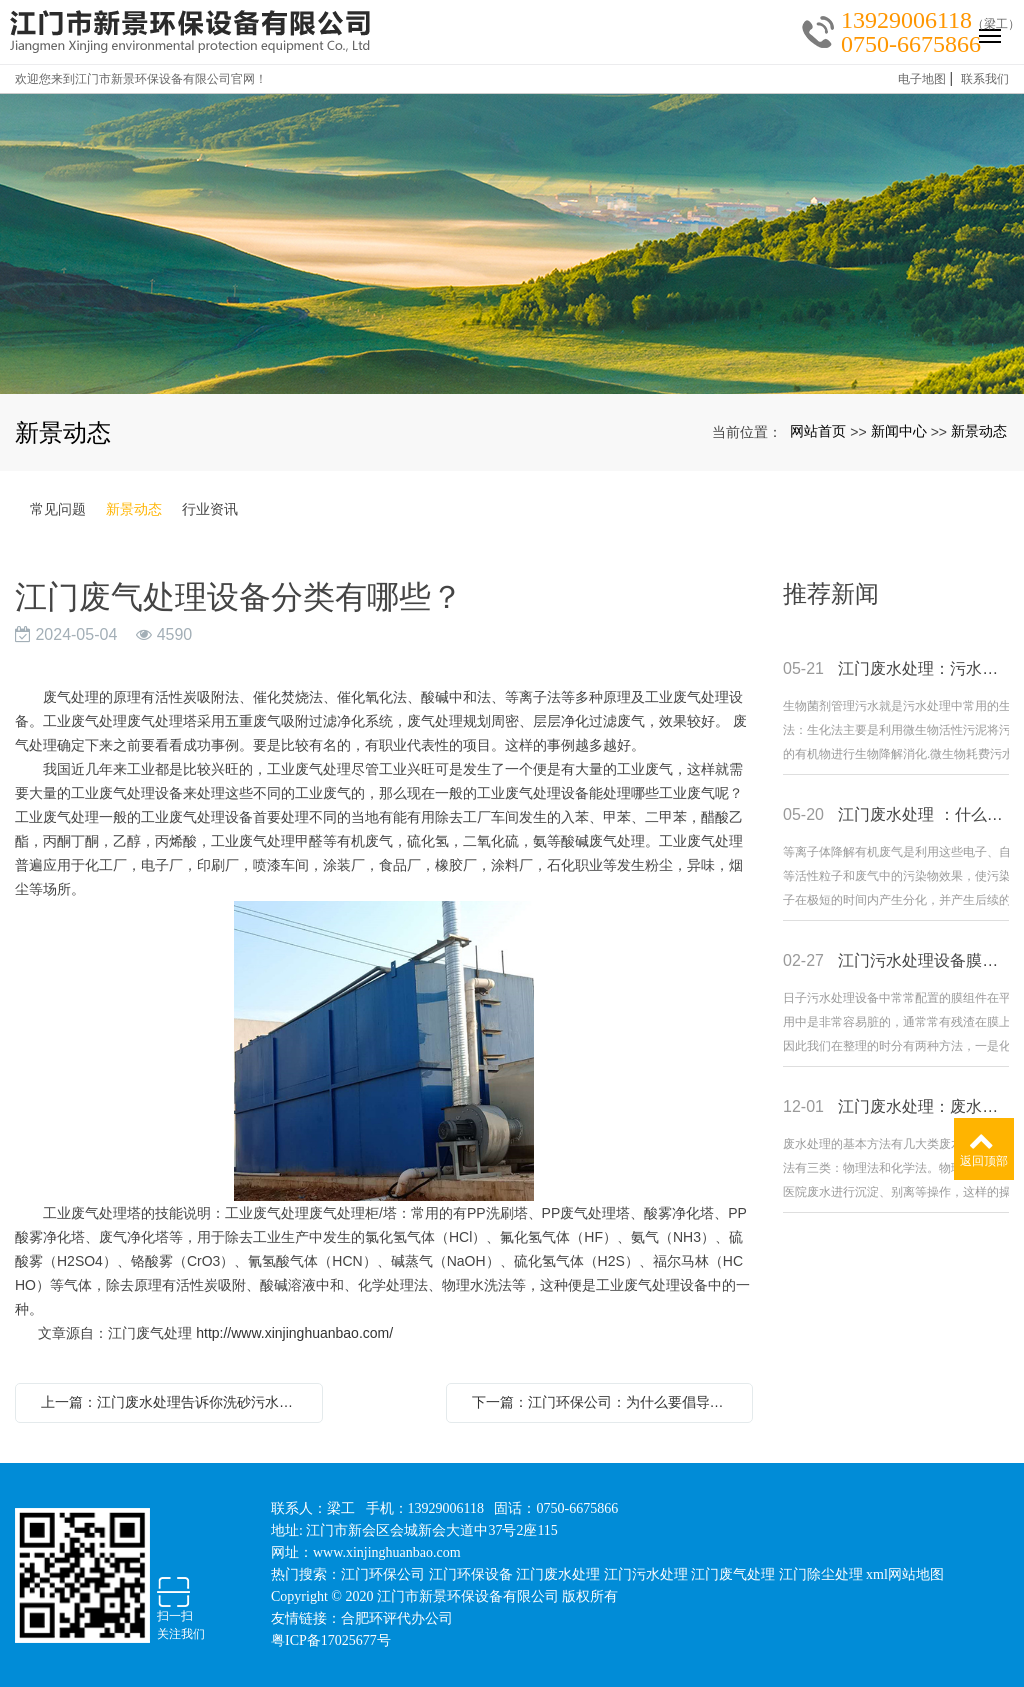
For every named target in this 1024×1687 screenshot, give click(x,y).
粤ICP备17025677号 (331, 1640)
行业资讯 (210, 509)
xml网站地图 (905, 1574)
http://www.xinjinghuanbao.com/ (294, 1333)
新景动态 (979, 431)
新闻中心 (899, 431)
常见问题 (58, 509)
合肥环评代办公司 (397, 1618)
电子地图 (922, 79)
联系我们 (985, 79)
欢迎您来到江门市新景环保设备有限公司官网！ (141, 79)
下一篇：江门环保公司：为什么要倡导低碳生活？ (605, 1402)
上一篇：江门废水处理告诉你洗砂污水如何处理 (174, 1402)
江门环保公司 (383, 1574)
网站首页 (818, 431)
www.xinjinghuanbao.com (387, 1552)
